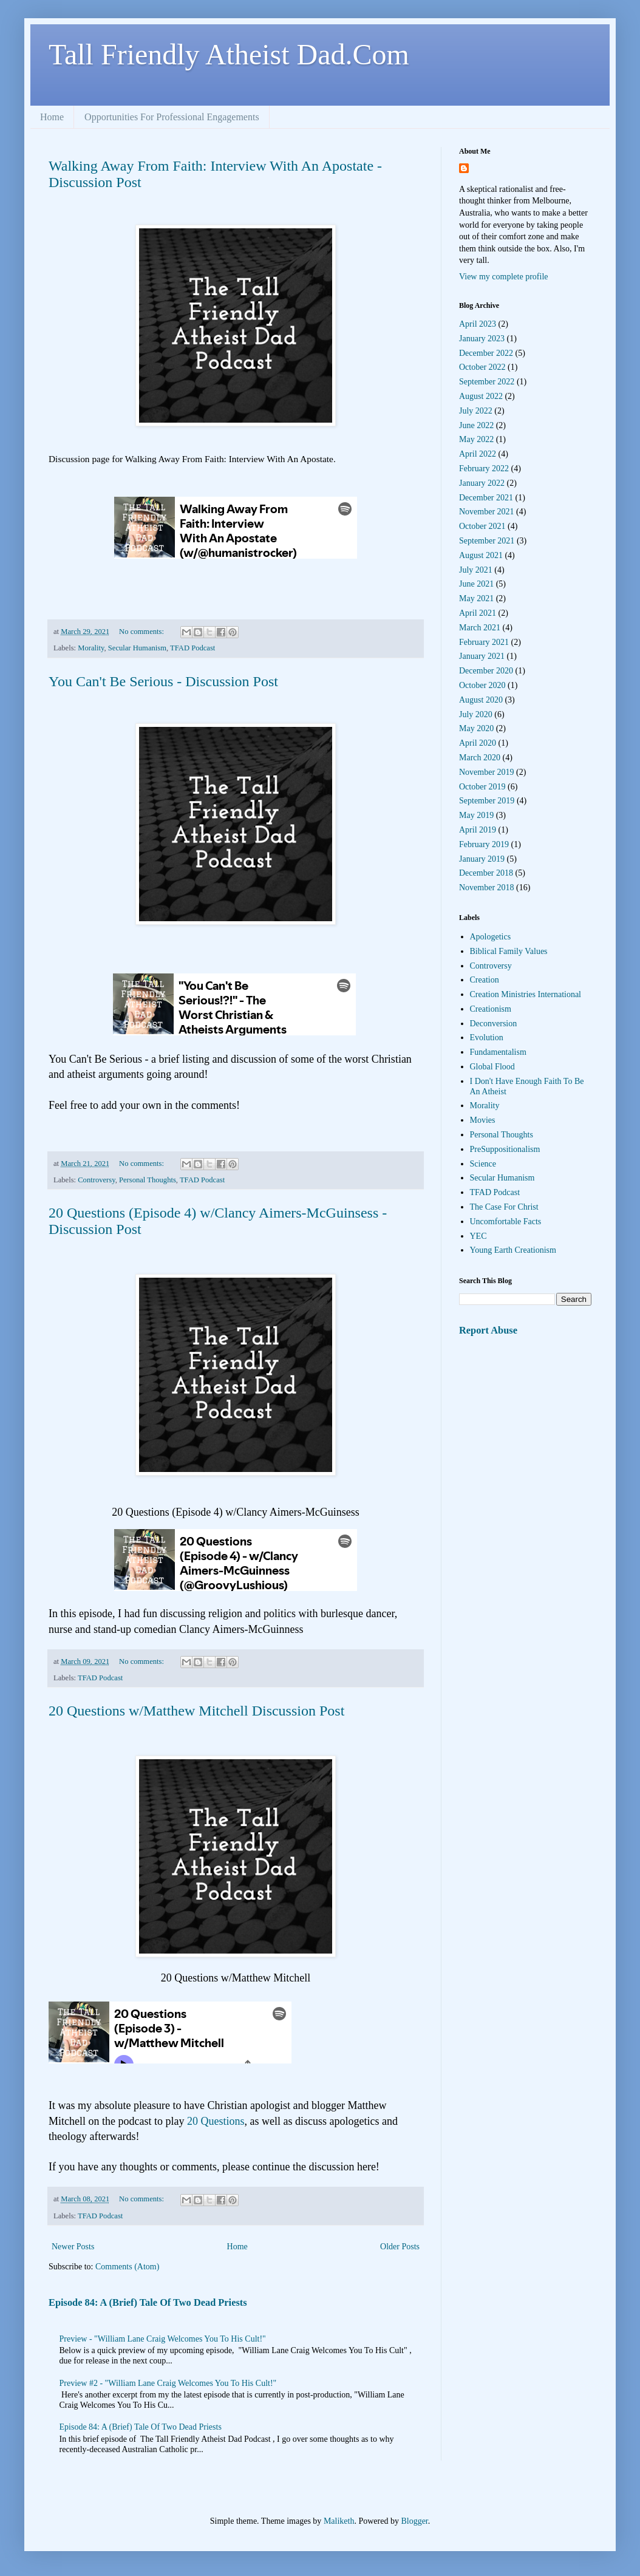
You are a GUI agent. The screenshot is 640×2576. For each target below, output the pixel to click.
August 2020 (481, 699)
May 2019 (476, 815)
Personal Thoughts (147, 1180)
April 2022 (477, 453)
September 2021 (486, 540)
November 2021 (486, 511)
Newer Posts (73, 2246)
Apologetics (490, 936)
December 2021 (486, 497)
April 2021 (477, 613)
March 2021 (479, 627)
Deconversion (493, 1023)
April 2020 (477, 743)
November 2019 (486, 772)
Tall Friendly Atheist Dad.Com (229, 54)
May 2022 (476, 439)
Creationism (490, 1009)
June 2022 (476, 425)
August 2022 (481, 396)
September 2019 (486, 800)
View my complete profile (503, 276)
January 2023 (482, 338)
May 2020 (476, 728)
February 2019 (484, 844)
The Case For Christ (504, 1206)
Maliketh (339, 2521)
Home (52, 117)
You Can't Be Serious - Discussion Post (163, 681)
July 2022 (475, 410)
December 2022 (486, 353)
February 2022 (484, 468)
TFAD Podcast (192, 648)
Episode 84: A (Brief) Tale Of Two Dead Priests (148, 2302)
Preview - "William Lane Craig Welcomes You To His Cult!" (163, 2338)
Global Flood (492, 1066)
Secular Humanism (137, 648)
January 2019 (482, 859)
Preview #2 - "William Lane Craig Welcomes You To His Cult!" (168, 2383)
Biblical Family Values (509, 951)
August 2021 (481, 555)
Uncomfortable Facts (506, 1221)
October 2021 (482, 526)
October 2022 (482, 367)
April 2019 (477, 829)
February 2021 (484, 642)
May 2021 (476, 598)
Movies (482, 1120)
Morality (91, 648)
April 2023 (477, 324)
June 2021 (476, 583)
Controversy (96, 1180)
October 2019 (482, 786)
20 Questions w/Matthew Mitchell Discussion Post (196, 1711)
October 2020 (482, 685)
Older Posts (400, 2246)
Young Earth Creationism (513, 1250)
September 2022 (486, 381)
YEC (478, 1236)
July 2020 (475, 714)
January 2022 (482, 483)
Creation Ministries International (526, 994)
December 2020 (486, 670)
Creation (484, 979)
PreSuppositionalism (505, 1149)
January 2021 (482, 656)
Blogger (414, 2521)
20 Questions (216, 2121)
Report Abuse (488, 1330)
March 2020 (479, 757)
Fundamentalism (498, 1052)
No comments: (142, 631)
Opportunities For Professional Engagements (171, 117)
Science (483, 1163)
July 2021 (475, 569)
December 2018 (486, 872)
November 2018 (486, 887)
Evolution (486, 1037)
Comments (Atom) (127, 2266)
